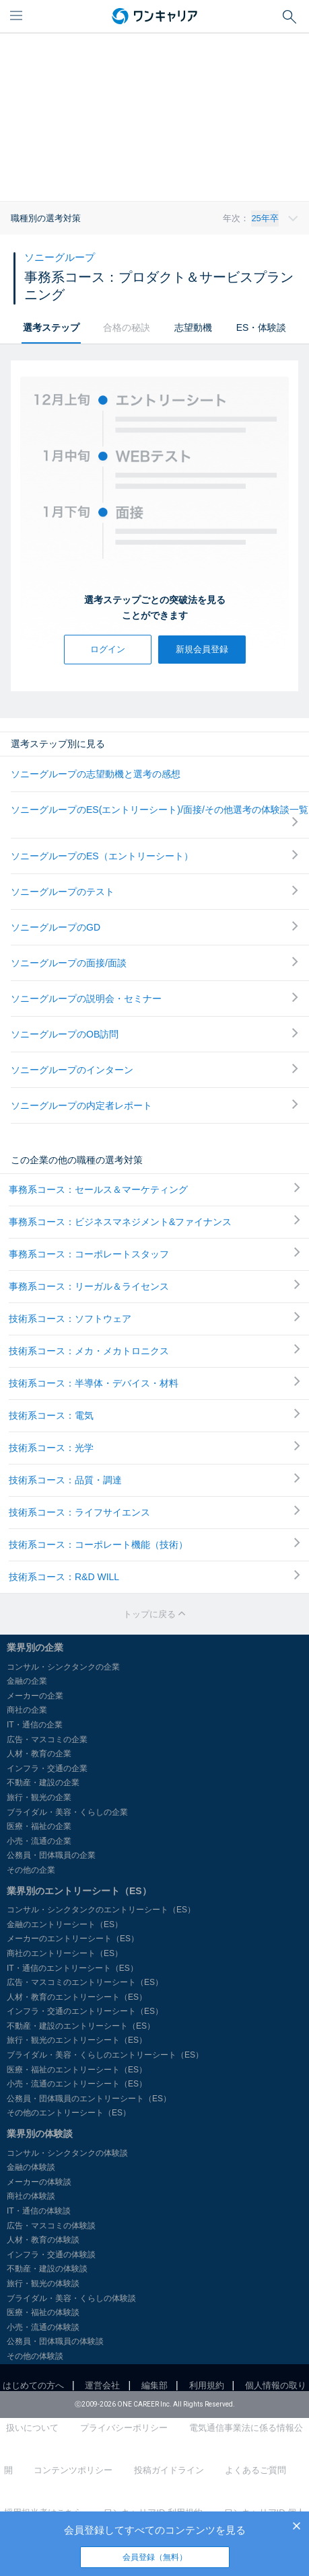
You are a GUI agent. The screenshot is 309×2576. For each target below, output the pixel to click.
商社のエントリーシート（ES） (65, 1953)
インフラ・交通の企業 (47, 1768)
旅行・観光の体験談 (43, 2283)
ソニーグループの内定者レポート (154, 1105)
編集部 (154, 2385)
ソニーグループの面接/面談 (154, 962)
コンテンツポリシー (73, 2470)
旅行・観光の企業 (39, 1797)
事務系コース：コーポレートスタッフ (154, 1253)
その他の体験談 (35, 2356)
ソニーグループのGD (154, 927)
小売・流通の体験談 (43, 2327)
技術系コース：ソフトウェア (154, 1318)
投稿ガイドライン (169, 2470)
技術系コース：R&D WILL (154, 1576)
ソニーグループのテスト (154, 891)
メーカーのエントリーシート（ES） (73, 1938)
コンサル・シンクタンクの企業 (63, 1667)
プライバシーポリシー (124, 2428)
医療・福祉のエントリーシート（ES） (77, 2069)
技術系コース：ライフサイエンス (154, 1512)
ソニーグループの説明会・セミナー (154, 998)
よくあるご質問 (255, 2470)
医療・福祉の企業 (39, 1826)
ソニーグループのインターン (154, 1069)
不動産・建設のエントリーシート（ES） (81, 2026)
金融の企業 (27, 1681)
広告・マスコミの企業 (47, 1739)
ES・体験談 (261, 327)
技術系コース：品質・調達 (154, 1479)
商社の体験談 (31, 2196)
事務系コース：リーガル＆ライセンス (154, 1286)
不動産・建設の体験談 (47, 2268)
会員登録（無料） (155, 2557)
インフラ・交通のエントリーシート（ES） (85, 2011)
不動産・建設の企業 (43, 1782)
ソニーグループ (59, 257)
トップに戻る (154, 1614)
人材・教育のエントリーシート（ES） (77, 1997)
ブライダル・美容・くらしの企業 (67, 1812)
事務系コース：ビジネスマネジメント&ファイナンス (154, 1221)
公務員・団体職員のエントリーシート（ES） (89, 2098)
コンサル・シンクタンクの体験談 (67, 2153)
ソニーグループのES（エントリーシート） (154, 855)
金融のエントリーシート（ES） (65, 1924)
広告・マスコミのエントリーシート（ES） (85, 1982)
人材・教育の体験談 (43, 2240)
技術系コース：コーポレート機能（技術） (154, 1544)
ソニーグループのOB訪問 (154, 1034)
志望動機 (193, 327)
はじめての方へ (33, 2385)
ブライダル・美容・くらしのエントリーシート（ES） (105, 2055)
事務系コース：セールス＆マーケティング (154, 1189)
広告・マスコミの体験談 (51, 2225)
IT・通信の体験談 (39, 2211)
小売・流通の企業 (39, 1841)
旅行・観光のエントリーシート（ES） (77, 2040)
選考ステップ (51, 327)
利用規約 (206, 2385)
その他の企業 (31, 1870)
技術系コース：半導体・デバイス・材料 (154, 1382)
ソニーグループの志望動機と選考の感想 (95, 774)
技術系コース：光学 (154, 1447)
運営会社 (102, 2385)
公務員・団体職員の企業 (51, 1855)
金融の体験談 (31, 2167)
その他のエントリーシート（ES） (69, 2112)
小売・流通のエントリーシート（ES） (77, 2084)
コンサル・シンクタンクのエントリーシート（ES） (101, 1909)
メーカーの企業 (35, 1696)
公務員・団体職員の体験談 (55, 2341)
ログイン (107, 649)
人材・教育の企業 (39, 1753)
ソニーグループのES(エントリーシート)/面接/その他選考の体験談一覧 (159, 815)
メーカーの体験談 (39, 2182)
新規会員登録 (202, 649)
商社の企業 (27, 1710)
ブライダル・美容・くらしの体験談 (71, 2298)
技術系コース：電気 (154, 1415)
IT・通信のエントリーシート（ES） (72, 1968)
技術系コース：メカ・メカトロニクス (154, 1350)
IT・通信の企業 (35, 1724)
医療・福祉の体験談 (43, 2312)
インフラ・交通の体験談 (51, 2254)
